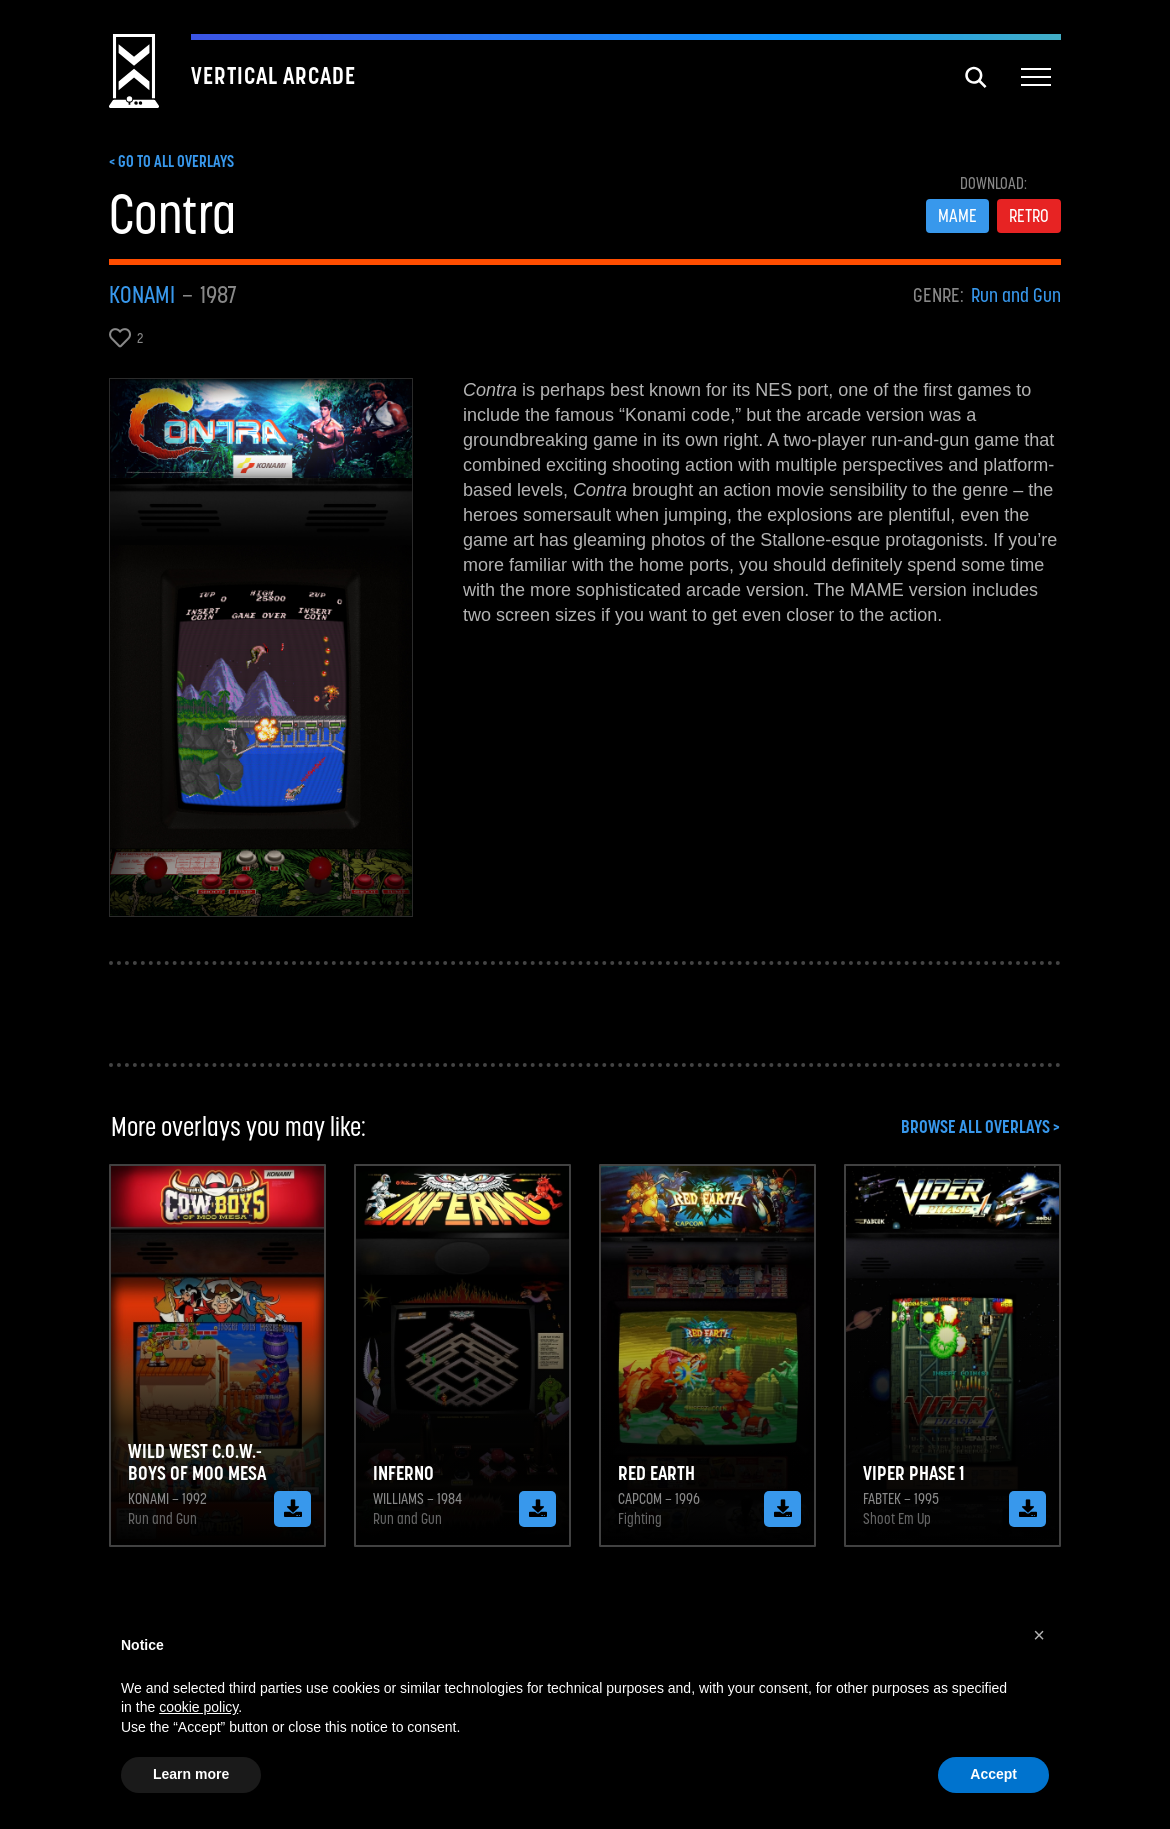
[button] (1036, 78)
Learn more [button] (191, 1774)
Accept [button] (993, 1774)
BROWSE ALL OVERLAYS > (980, 1127)
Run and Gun (1016, 295)
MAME (957, 215)
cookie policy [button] (198, 1707)
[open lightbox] (261, 647)
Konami (142, 295)
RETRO (1029, 215)
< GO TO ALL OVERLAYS (171, 161)
